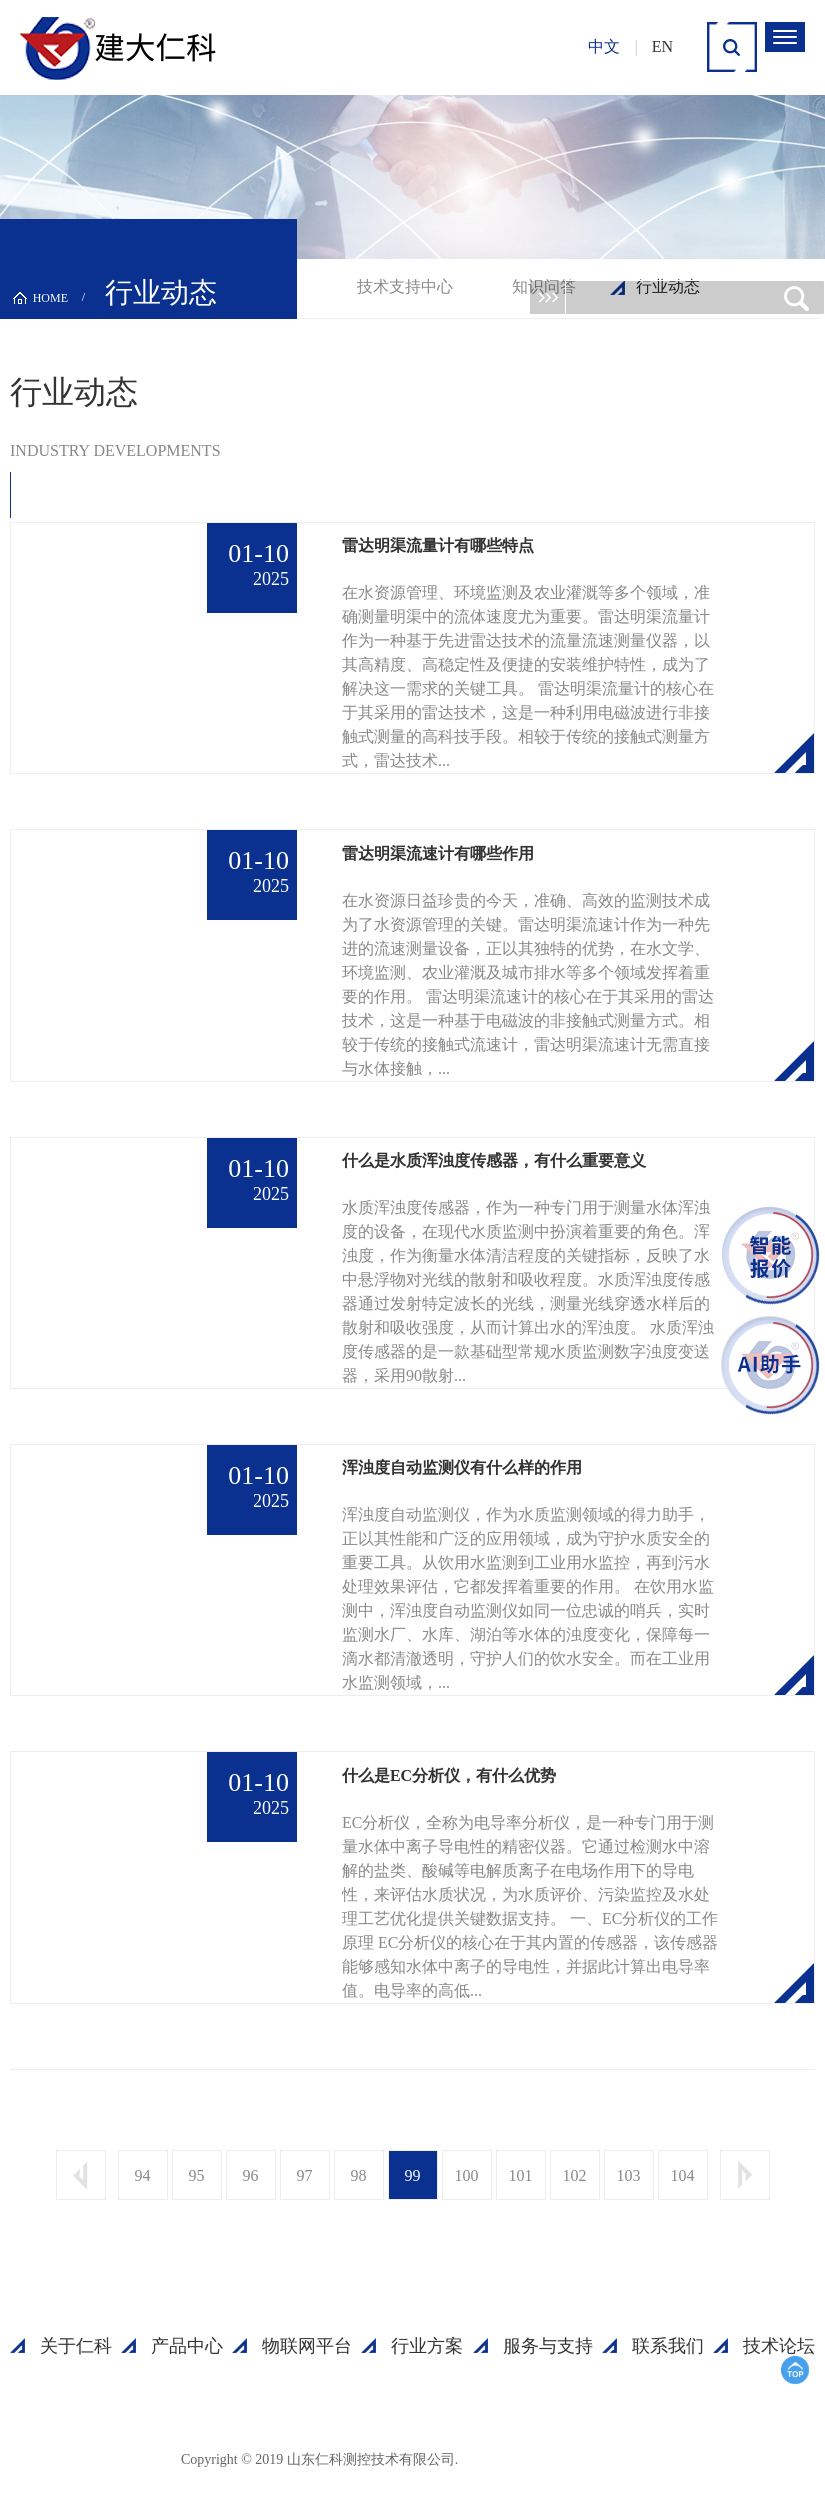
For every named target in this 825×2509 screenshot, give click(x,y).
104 (683, 2175)
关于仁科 (76, 2346)
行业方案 (427, 2346)
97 (305, 2175)
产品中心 (187, 2346)
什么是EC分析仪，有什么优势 (449, 1775)
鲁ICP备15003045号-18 (555, 2458)
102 (575, 2175)
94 (143, 2175)
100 (467, 2175)
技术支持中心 (405, 286)
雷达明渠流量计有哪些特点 (438, 545)
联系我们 (668, 2346)
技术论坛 (779, 2346)
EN (662, 46)
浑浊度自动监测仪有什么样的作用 (462, 1467)
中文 (604, 46)
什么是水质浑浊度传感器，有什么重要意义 (494, 1160)
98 (359, 2175)
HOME (50, 298)
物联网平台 (307, 2346)
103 (629, 2175)
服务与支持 (548, 2346)
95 (197, 2175)
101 (521, 2175)
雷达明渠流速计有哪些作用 (438, 853)
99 (413, 2175)
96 (251, 2175)
